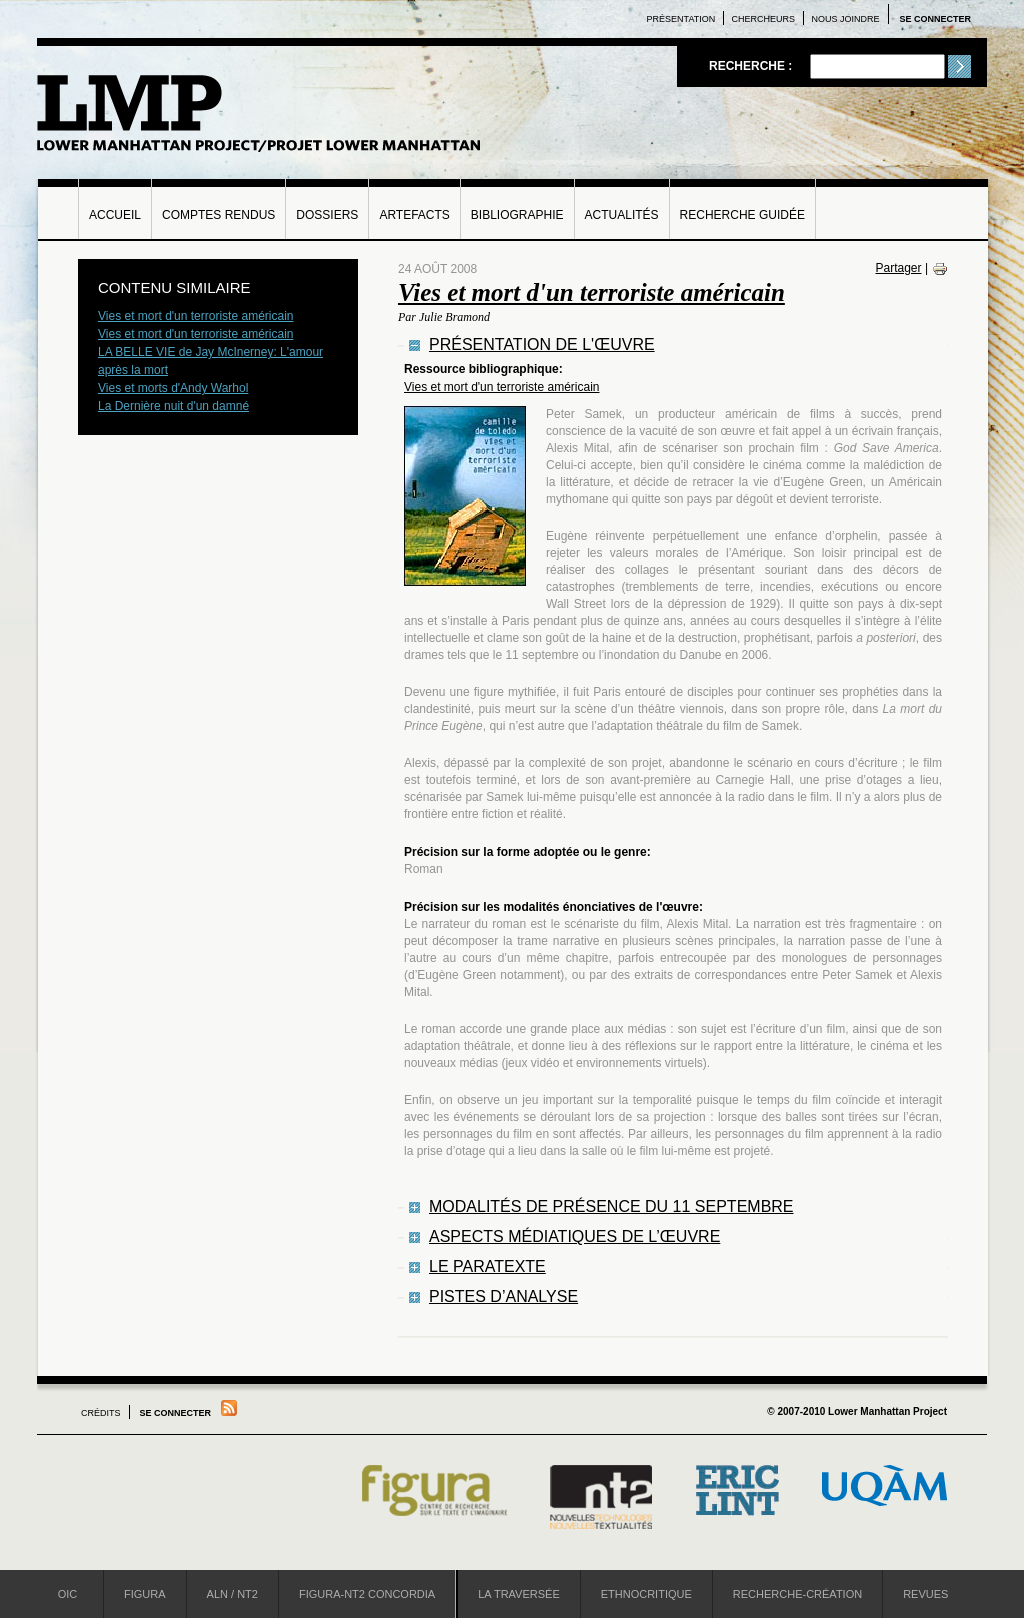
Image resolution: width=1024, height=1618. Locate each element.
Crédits (101, 1413)
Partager (899, 268)
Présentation (681, 19)
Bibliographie (517, 215)
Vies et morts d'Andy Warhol (173, 388)
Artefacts (414, 215)
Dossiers (327, 215)
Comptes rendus (218, 215)
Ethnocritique (646, 1594)
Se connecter (935, 19)
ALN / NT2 (232, 1594)
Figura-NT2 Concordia (367, 1594)
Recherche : (752, 66)
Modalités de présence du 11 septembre (611, 1206)
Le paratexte (487, 1266)
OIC (68, 1594)
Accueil (115, 215)
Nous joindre (845, 19)
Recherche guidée (742, 215)
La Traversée (519, 1594)
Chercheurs (764, 19)
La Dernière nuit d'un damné (173, 406)
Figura (145, 1594)
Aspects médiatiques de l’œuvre (574, 1236)
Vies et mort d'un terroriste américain (591, 292)
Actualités (622, 215)
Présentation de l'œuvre (542, 344)
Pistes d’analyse (503, 1296)
